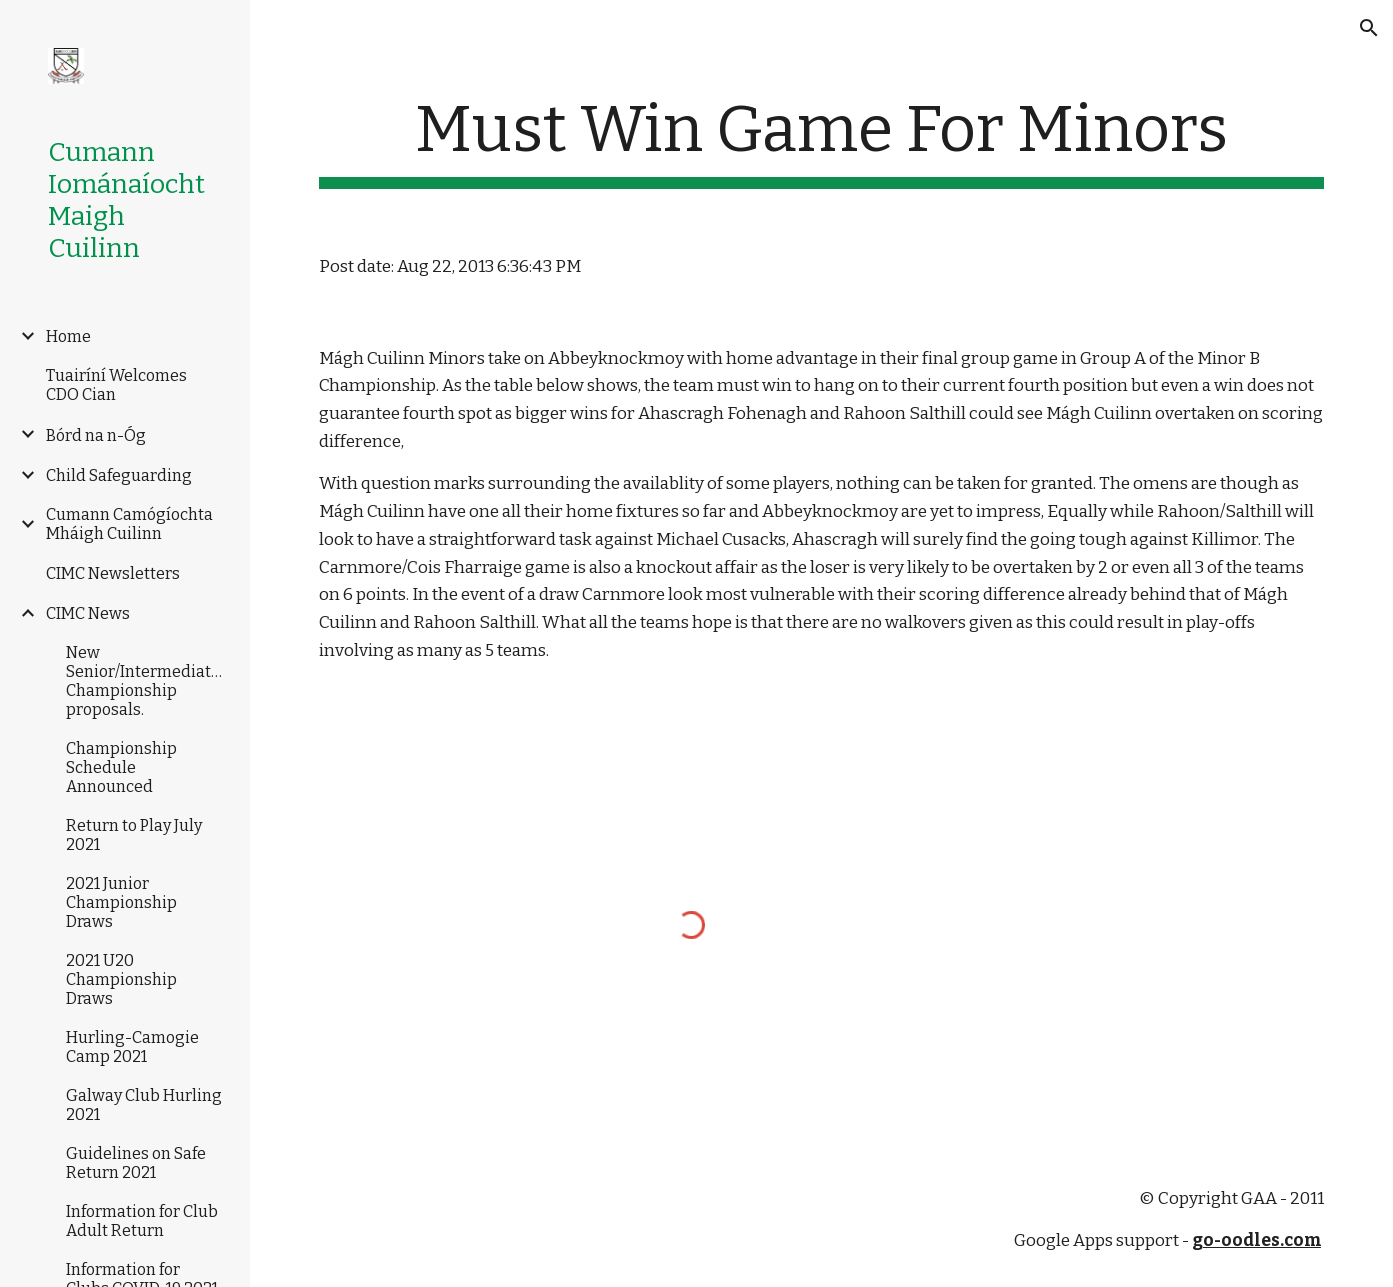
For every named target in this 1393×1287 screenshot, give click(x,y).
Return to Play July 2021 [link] (134, 835)
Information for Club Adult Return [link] (142, 1221)
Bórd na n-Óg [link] (96, 435)
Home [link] (68, 336)
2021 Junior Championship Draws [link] (121, 902)
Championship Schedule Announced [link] (121, 767)
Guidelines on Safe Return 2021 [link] (136, 1163)
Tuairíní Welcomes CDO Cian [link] (116, 385)
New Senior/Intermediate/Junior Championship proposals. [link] (147, 681)
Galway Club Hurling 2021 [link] (144, 1105)
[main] (821, 140)
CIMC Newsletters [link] (113, 573)
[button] (1369, 28)
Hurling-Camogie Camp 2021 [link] (132, 1047)
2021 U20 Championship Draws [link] (121, 979)
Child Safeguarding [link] (119, 475)
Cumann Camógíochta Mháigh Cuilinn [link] (129, 524)
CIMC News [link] (88, 613)
